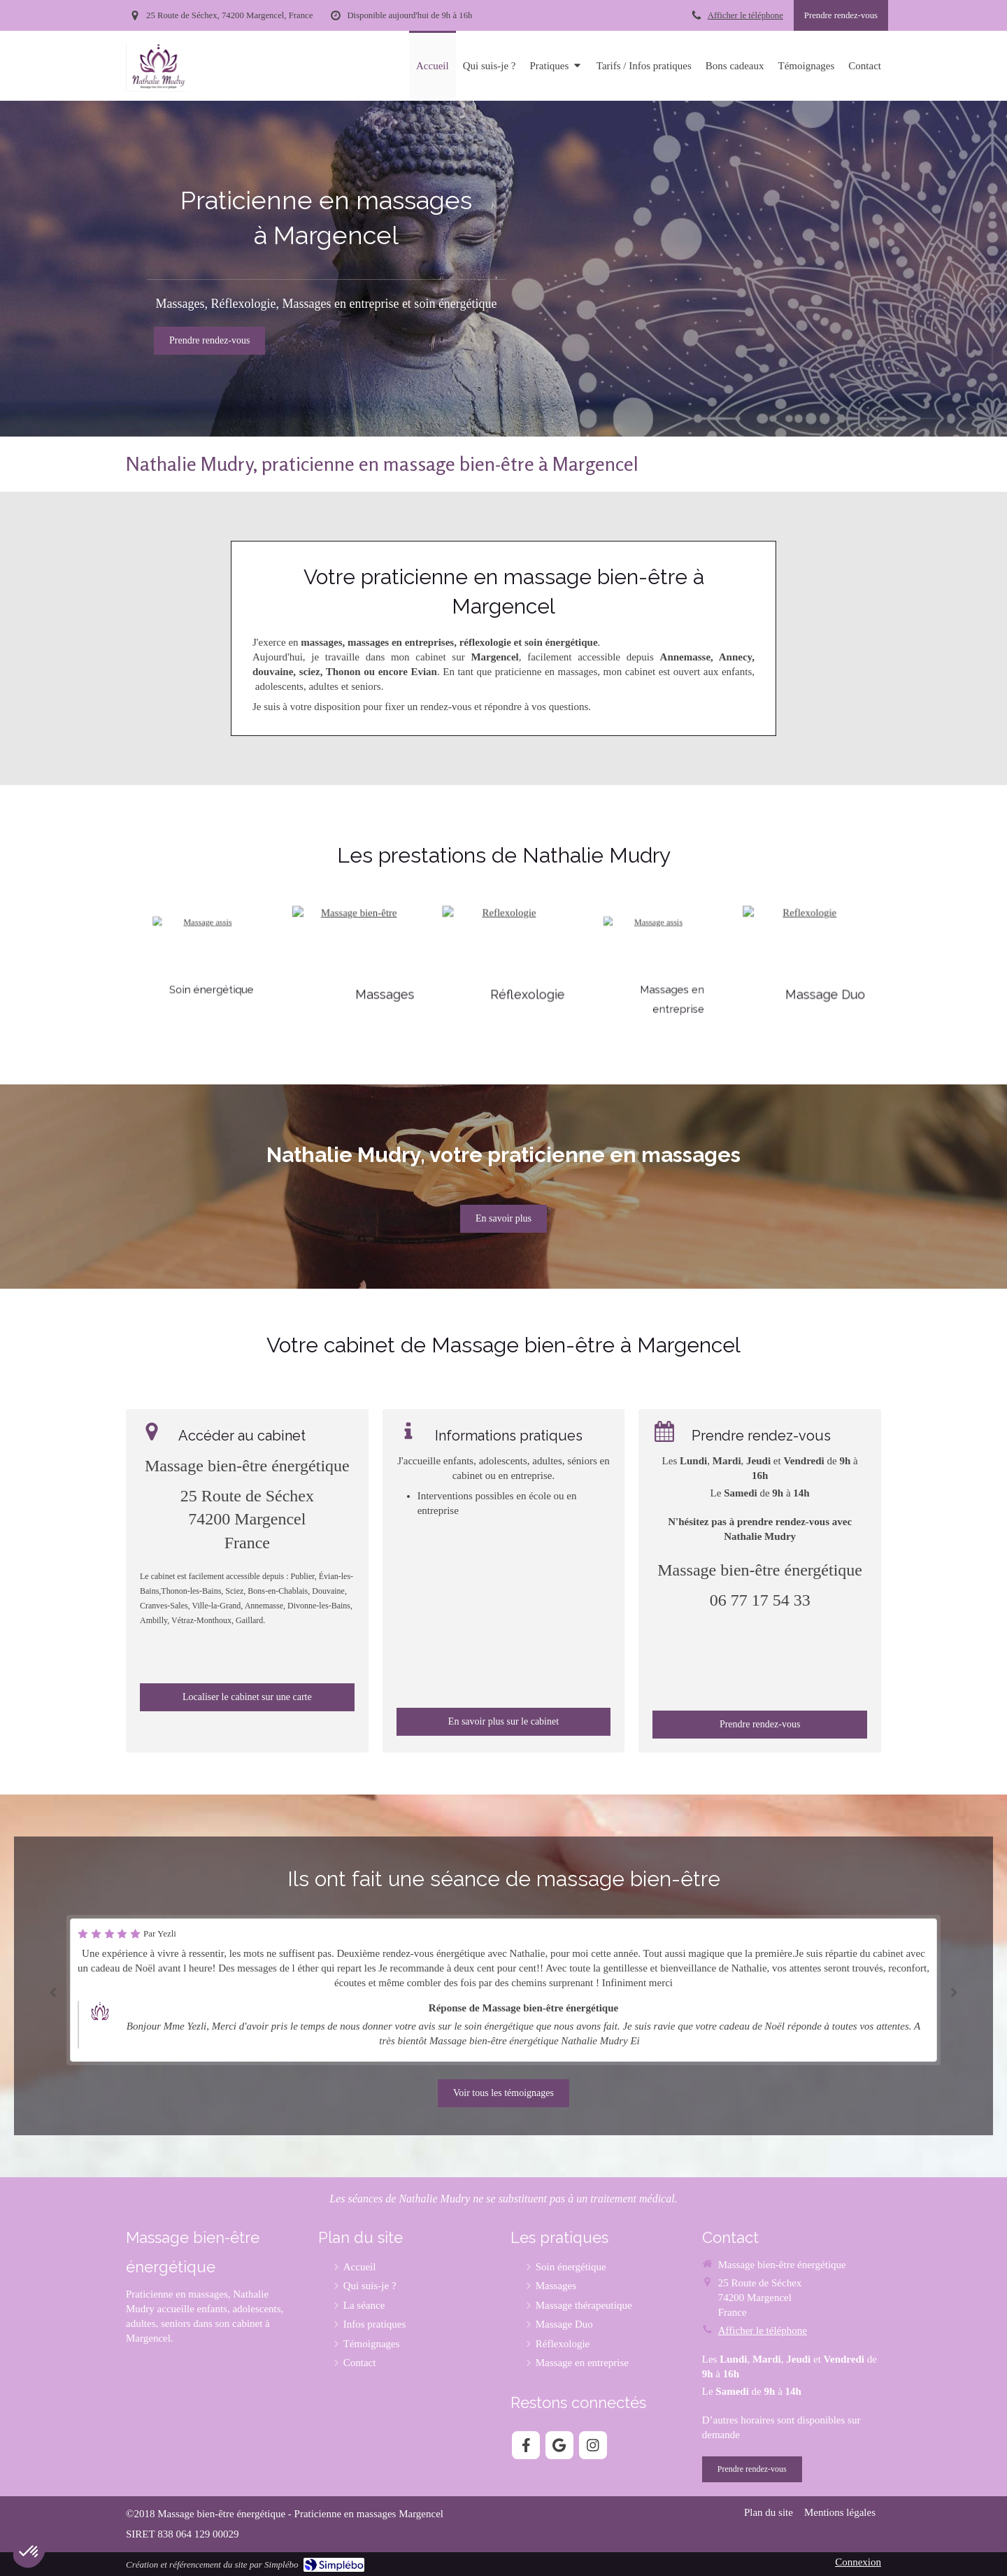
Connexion (858, 2562)
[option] (503, 1990)
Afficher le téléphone (745, 15)
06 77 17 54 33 (760, 1600)
